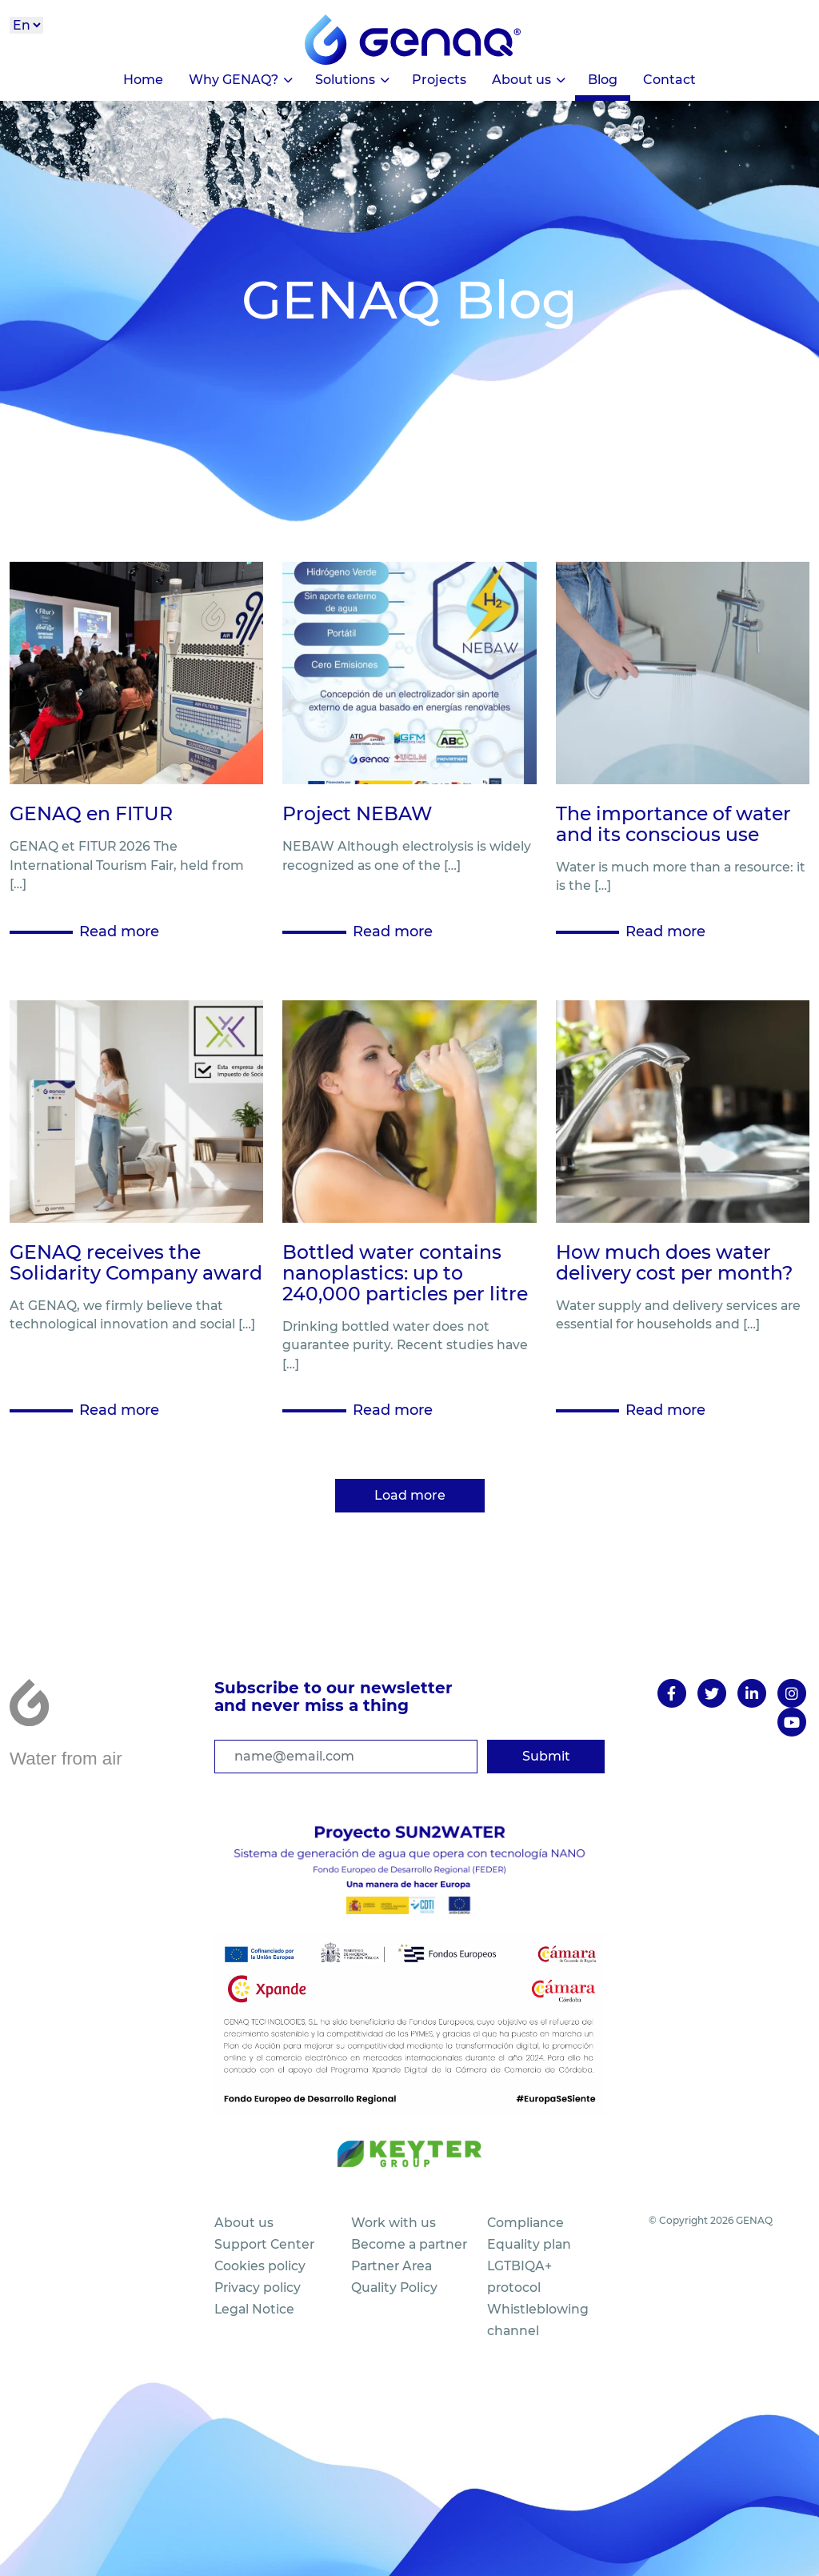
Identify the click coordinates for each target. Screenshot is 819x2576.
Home (143, 79)
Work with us (393, 2222)
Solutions (345, 79)
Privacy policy (257, 2287)
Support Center (264, 2244)
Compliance (525, 2222)
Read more (119, 931)
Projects (439, 79)
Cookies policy (260, 2266)
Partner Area (391, 2266)
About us (521, 79)
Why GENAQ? (233, 79)
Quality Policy (394, 2287)
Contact (669, 79)
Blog (602, 79)
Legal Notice (254, 2309)
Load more (409, 1495)
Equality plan (529, 2244)
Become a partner (409, 2244)
